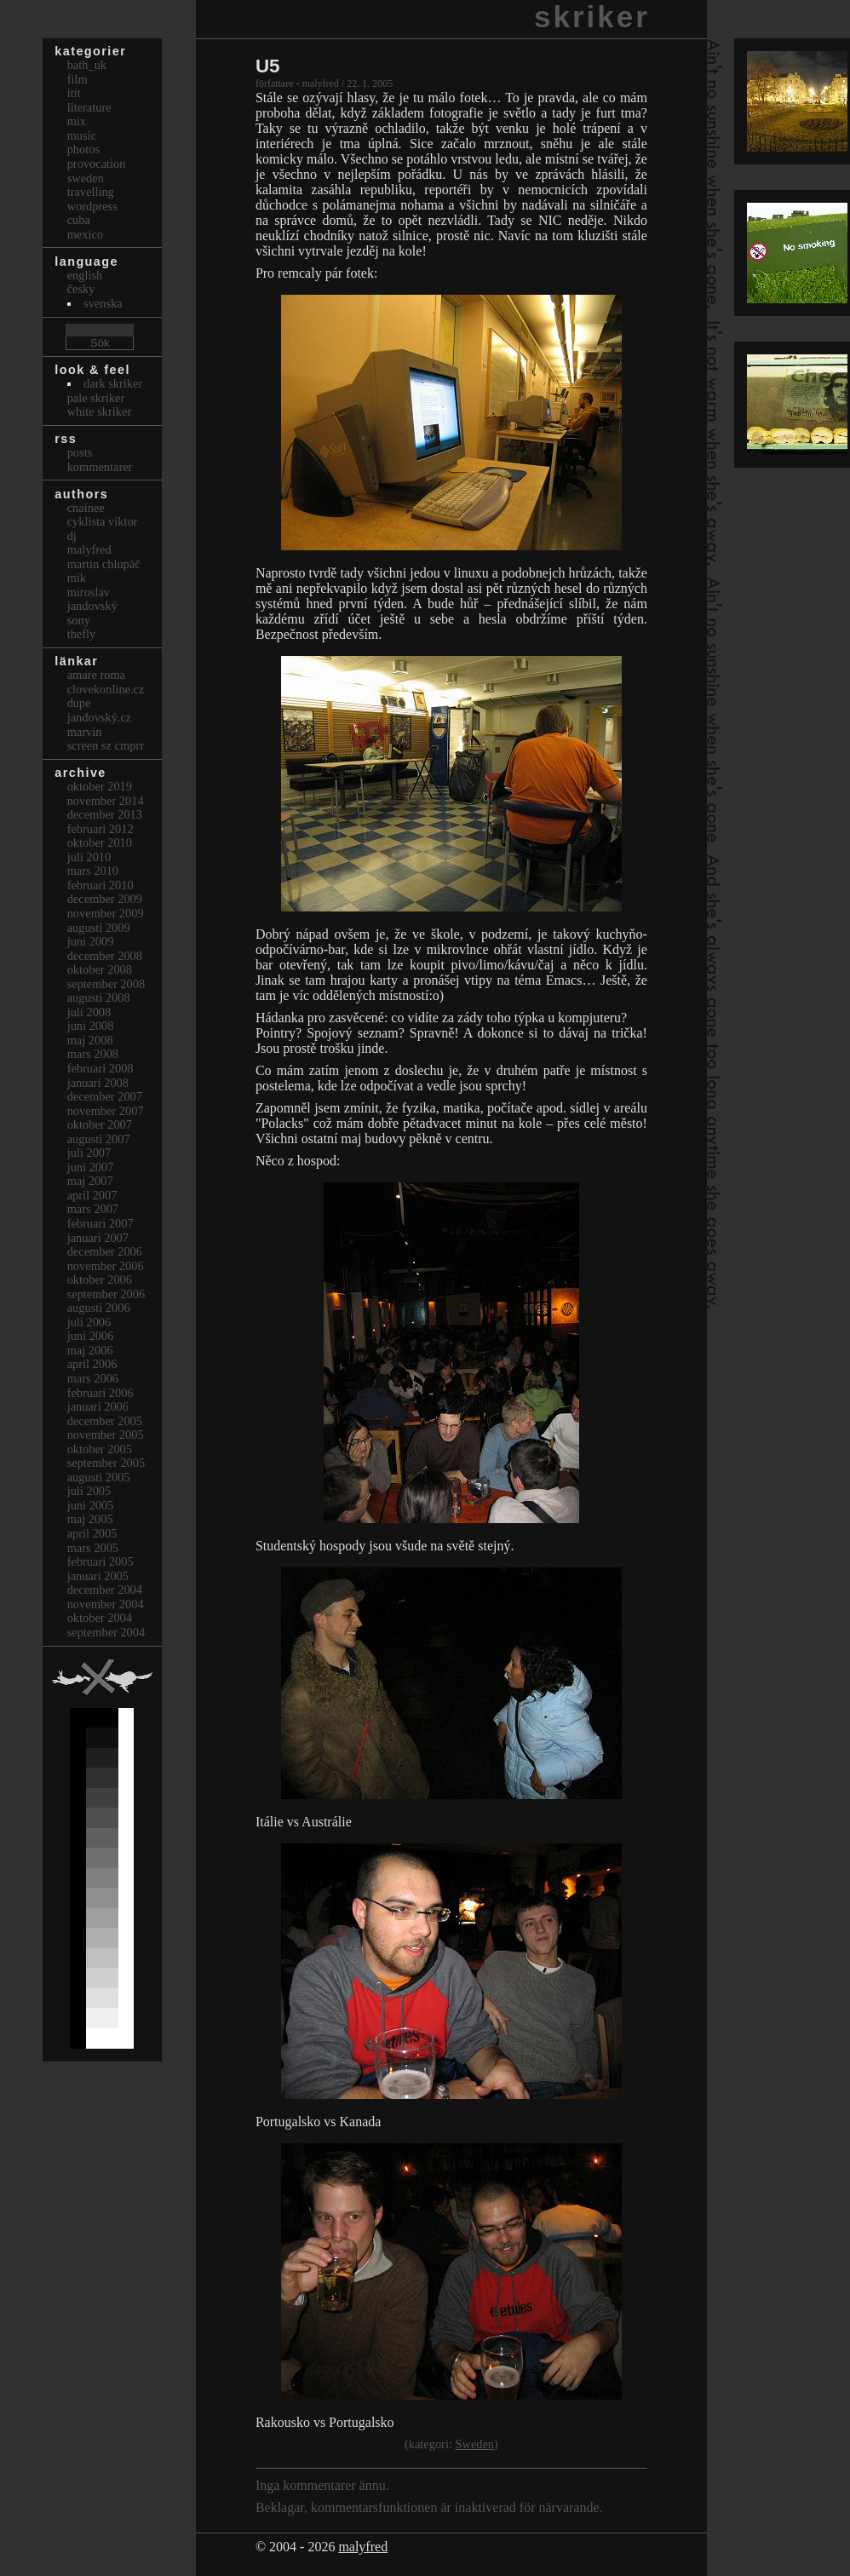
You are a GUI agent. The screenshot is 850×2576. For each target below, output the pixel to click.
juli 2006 (89, 1322)
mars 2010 (92, 870)
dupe (79, 703)
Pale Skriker (96, 398)
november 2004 (105, 1604)
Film (77, 79)
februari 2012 (100, 829)
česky (81, 289)
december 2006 (104, 1251)
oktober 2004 (99, 1617)
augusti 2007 (98, 1139)
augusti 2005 (98, 1477)
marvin (84, 732)
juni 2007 (90, 1167)
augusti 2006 (98, 1307)
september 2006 (106, 1294)
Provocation (96, 163)
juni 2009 (90, 941)
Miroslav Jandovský (92, 599)
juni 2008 (90, 1025)
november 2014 (105, 801)
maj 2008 (90, 1040)
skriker (592, 16)
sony (78, 620)
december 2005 (104, 1421)
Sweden (474, 2444)
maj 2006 (90, 1350)
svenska (103, 303)
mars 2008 (92, 1054)
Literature (89, 107)
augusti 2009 (98, 927)
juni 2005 (90, 1505)
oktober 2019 (99, 786)
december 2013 (104, 814)
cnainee (86, 508)
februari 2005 (100, 1561)
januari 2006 (98, 1406)
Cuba (78, 220)
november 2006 (105, 1266)
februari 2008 (100, 1068)
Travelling (90, 191)
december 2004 (104, 1589)
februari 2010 (100, 885)
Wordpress (92, 206)
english (85, 275)
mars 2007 (92, 1209)
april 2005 (92, 1533)
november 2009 (105, 913)
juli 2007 (89, 1152)
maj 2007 (90, 1180)
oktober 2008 (99, 969)
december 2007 (104, 1096)
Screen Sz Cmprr (105, 745)
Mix (76, 121)
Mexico (85, 234)
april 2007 (92, 1195)
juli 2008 (89, 1012)
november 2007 (105, 1111)
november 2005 (105, 1434)
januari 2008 (98, 1083)
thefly (81, 634)
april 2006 (92, 1364)
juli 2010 (89, 857)
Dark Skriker (112, 383)
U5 (268, 66)
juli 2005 (89, 1491)
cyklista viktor (102, 521)
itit (74, 93)
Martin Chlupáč (104, 564)
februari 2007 (100, 1223)
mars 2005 (92, 1548)
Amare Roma (96, 674)
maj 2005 (90, 1519)
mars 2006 (92, 1378)
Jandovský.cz (99, 717)
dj (72, 536)
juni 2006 (90, 1336)
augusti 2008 (98, 997)
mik (76, 577)
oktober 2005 (99, 1449)
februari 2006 (100, 1393)
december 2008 (104, 956)
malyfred (363, 2546)
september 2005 (106, 1462)
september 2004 (106, 1632)
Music (81, 135)
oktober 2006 (99, 1279)
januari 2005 (98, 1576)
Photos (83, 149)
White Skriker (99, 411)
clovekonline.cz (106, 689)
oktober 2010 (99, 842)
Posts (80, 452)
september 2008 (106, 984)
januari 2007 (98, 1238)
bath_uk (86, 65)
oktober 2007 (99, 1124)
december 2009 (104, 899)
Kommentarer (100, 467)
